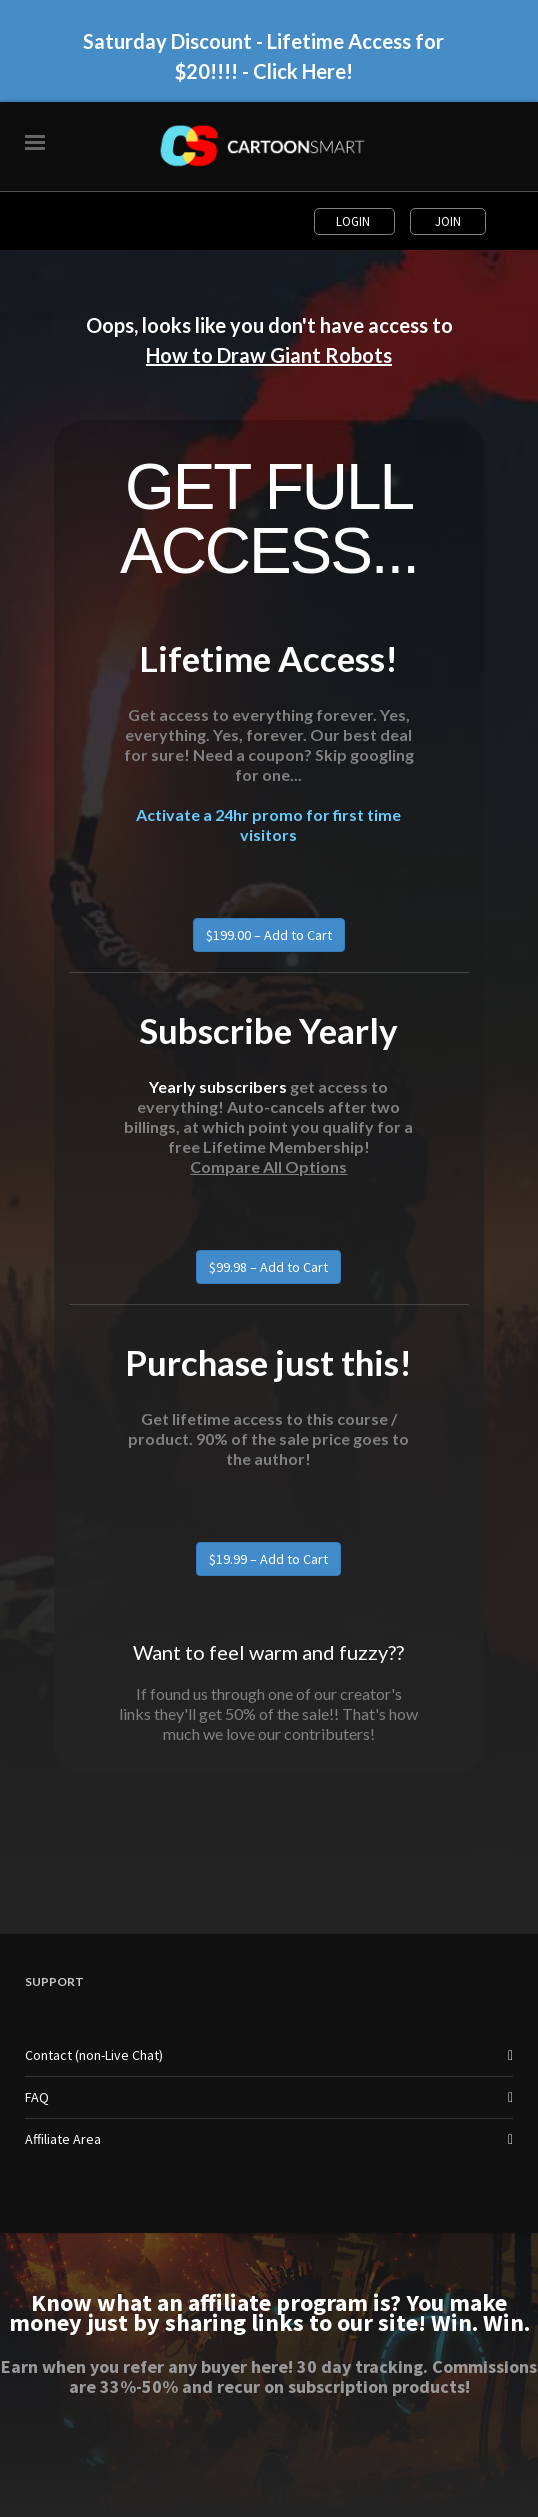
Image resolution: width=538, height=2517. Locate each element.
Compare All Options (268, 1166)
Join (448, 221)
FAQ (37, 2097)
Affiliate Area (63, 2139)
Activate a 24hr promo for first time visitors (268, 824)
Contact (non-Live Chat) (94, 2055)
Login (354, 221)
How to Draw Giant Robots (269, 355)
